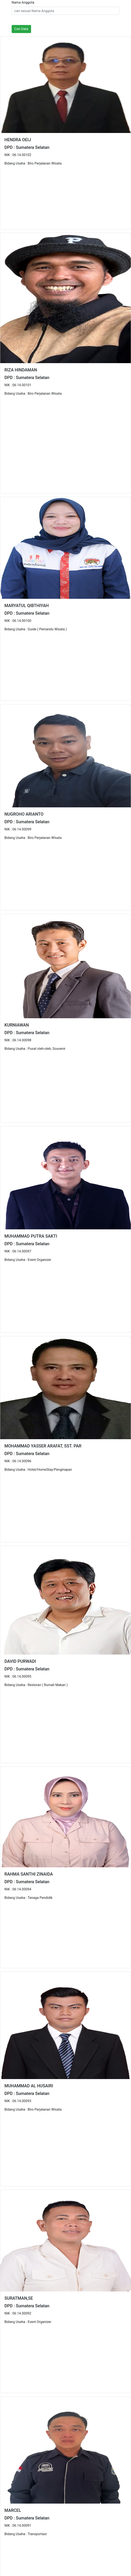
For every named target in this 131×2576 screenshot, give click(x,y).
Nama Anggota (23, 2)
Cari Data (21, 29)
